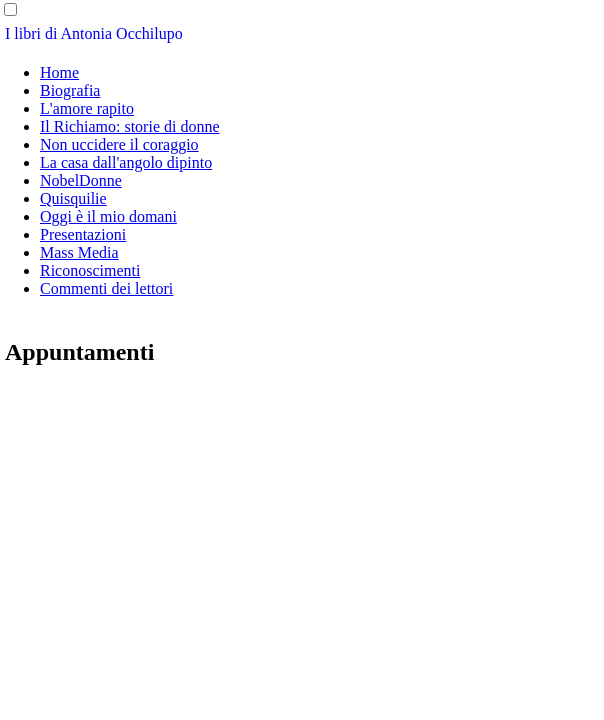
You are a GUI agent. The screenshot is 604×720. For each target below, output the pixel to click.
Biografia (70, 90)
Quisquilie (73, 198)
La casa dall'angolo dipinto (126, 162)
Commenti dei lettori (106, 288)
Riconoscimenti (90, 270)
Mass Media (79, 252)
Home (59, 72)
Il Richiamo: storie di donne (130, 126)
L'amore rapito (87, 108)
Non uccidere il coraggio (119, 144)
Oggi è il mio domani (108, 216)
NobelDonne (81, 180)
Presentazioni (83, 234)
